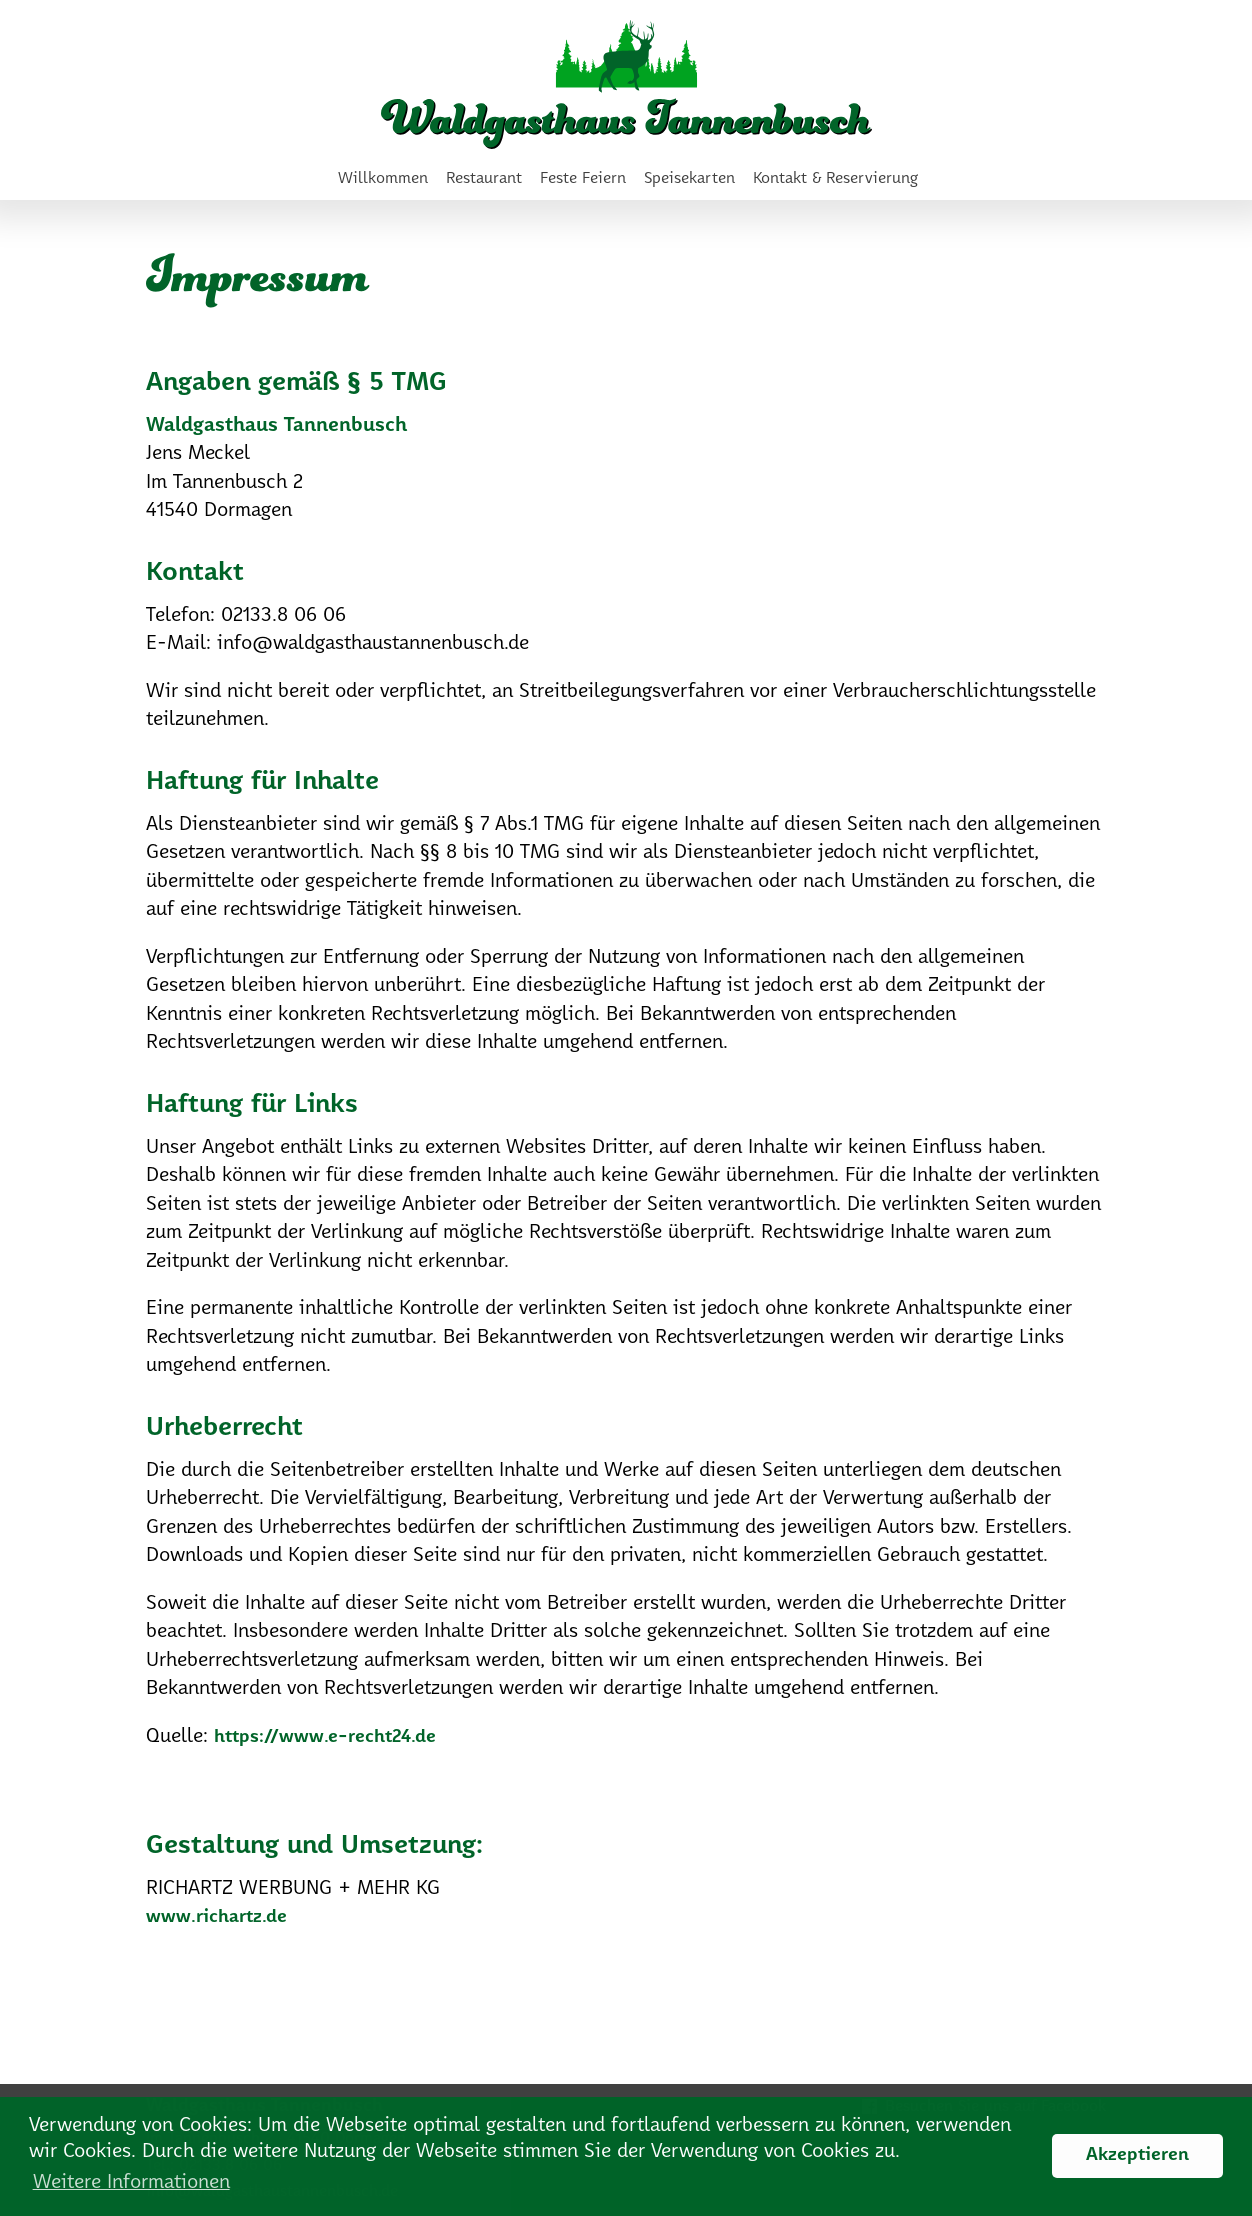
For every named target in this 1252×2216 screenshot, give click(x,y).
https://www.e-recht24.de (325, 1737)
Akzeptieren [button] (1137, 2155)
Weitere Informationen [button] (131, 2182)
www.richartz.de (216, 1917)
